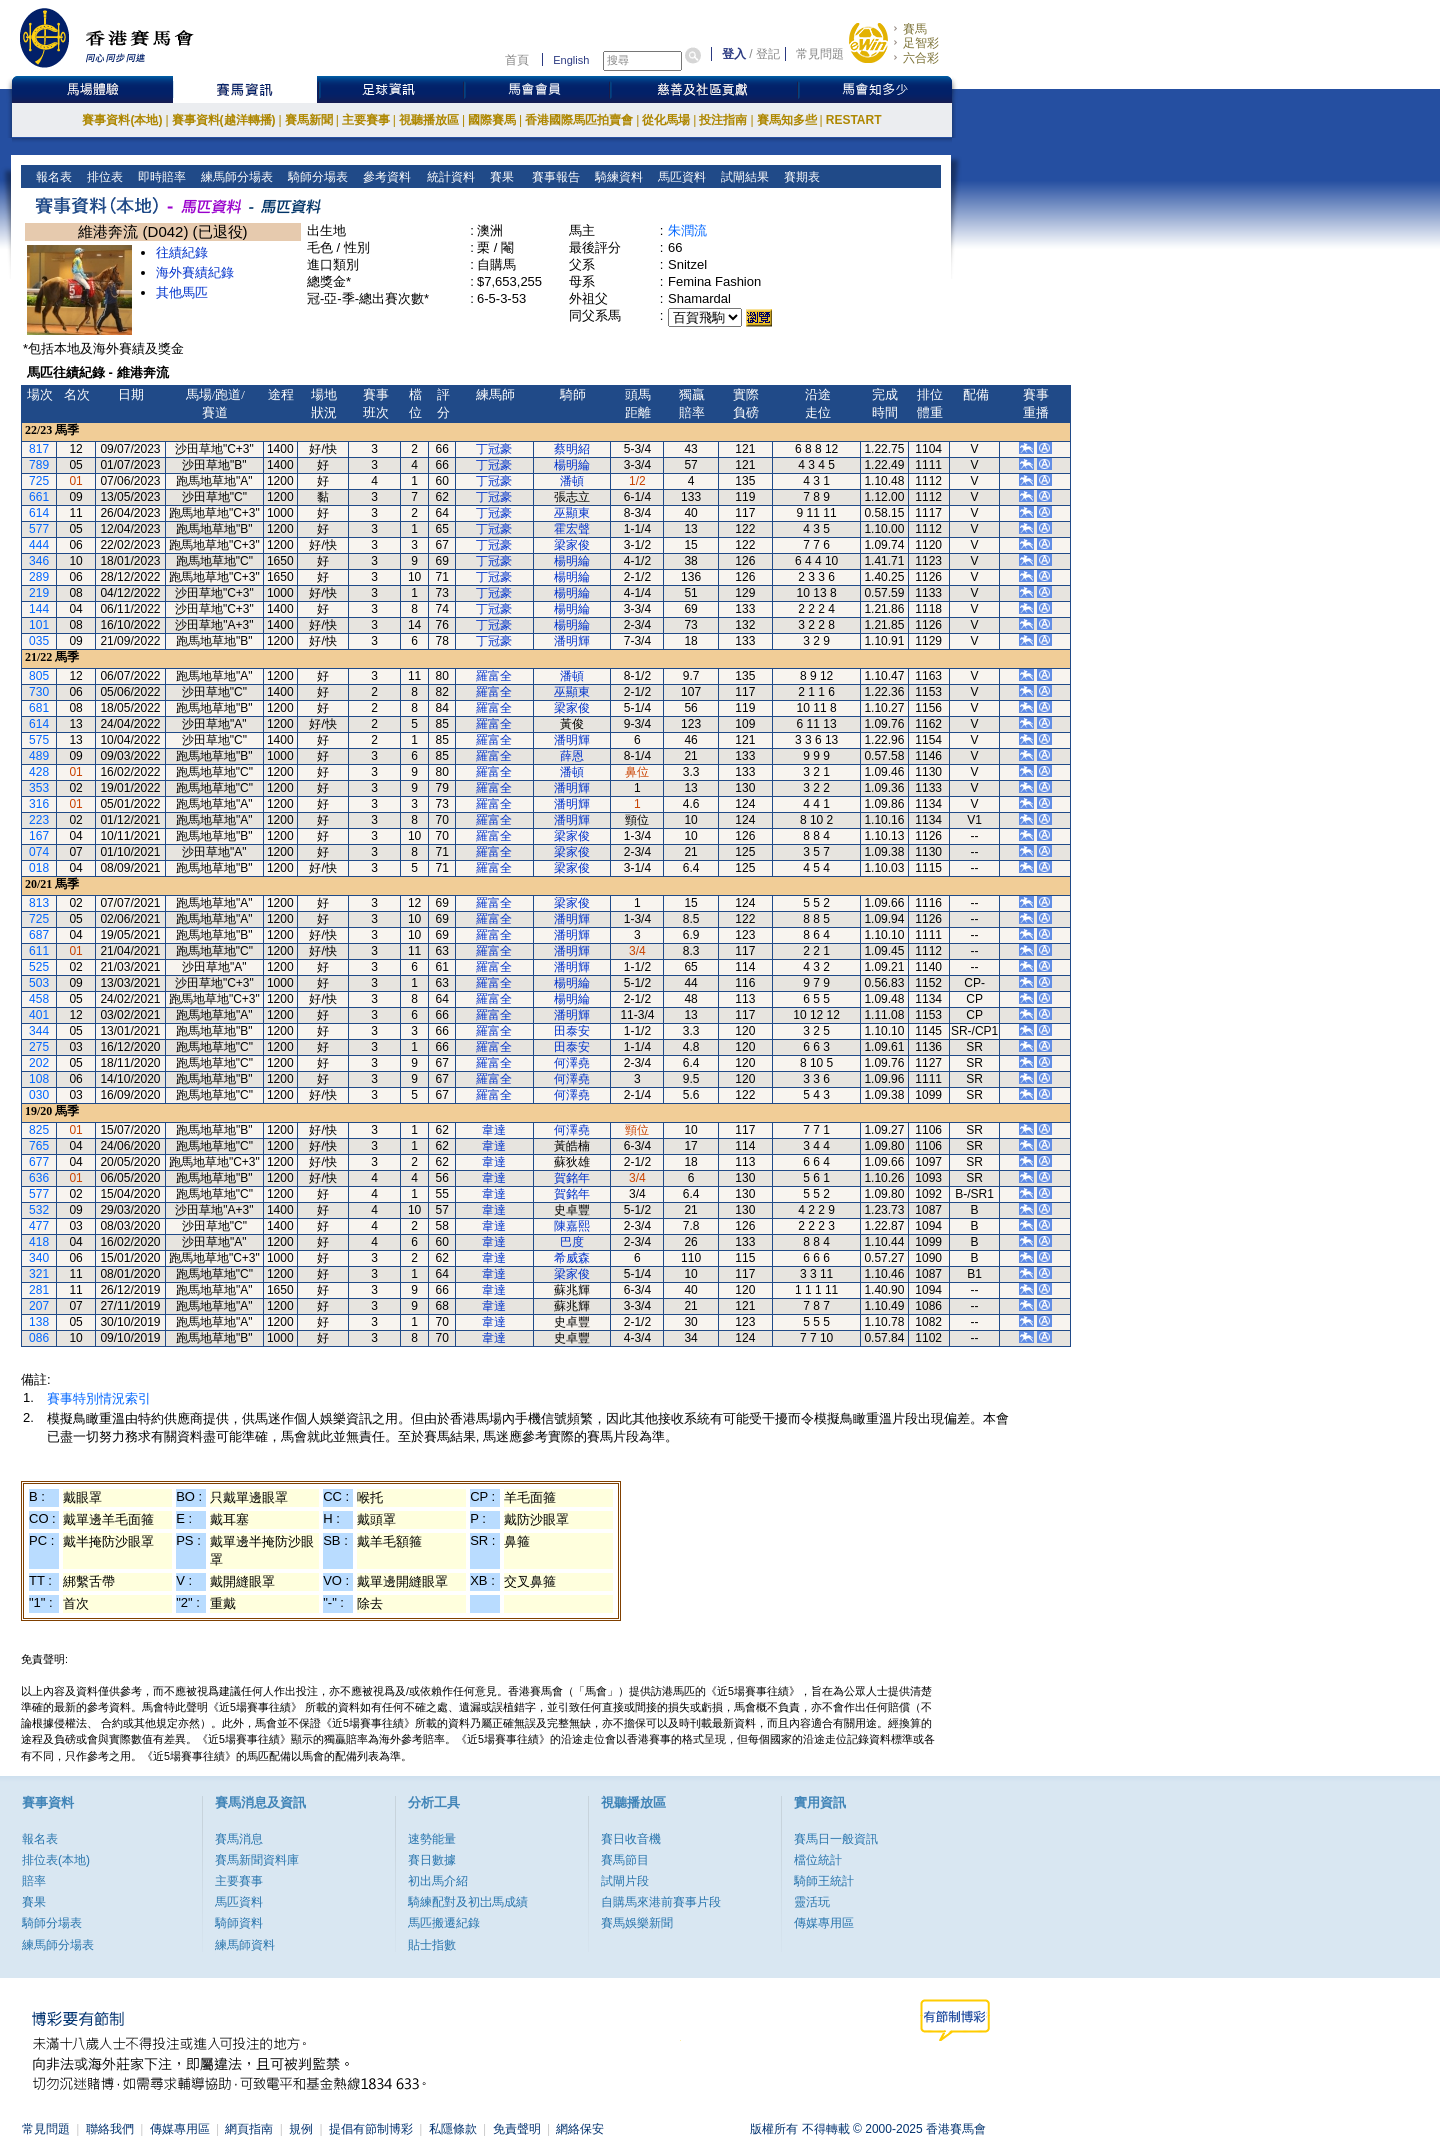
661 (39, 497)
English (571, 60)
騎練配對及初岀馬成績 (468, 1902)
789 (39, 465)
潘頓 (572, 481)
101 (39, 625)
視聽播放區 (429, 120)
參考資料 (385, 177)
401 (39, 1015)
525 (39, 967)
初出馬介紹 (438, 1881)
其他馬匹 (182, 292)
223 (39, 820)
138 (39, 1322)
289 (39, 577)
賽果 (499, 177)
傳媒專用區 (824, 1923)
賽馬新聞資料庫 (257, 1860)
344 (39, 1031)
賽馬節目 (625, 1860)
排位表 (103, 177)
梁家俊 (572, 545)
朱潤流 (687, 230)
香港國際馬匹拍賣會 (579, 120)
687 (39, 935)
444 (39, 545)
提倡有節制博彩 (371, 2129)
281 (39, 1290)
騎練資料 (617, 177)
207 (39, 1306)
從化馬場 (666, 120)
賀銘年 (572, 1178)
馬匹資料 (680, 177)
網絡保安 (580, 2129)
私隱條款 (453, 2129)
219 (39, 593)
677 (39, 1162)
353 (39, 788)
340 (39, 1258)
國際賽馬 (492, 120)
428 (39, 772)
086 (39, 1338)
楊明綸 (572, 465)
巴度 (572, 1242)
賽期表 (800, 177)
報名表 (52, 177)
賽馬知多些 (787, 120)
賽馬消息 (239, 1839)
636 (39, 1178)
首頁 (517, 60)
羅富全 (494, 676)
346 (39, 561)
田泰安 (572, 1031)
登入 (734, 54)
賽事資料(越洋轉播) (224, 120)
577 (39, 529)
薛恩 (572, 756)
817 (39, 449)
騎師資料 (239, 1923)
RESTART (854, 120)
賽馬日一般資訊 (836, 1839)
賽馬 (915, 29)
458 (39, 999)
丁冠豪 (494, 449)
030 (39, 1095)
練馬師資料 (245, 1945)
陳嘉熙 (572, 1226)
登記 (768, 54)
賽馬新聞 (309, 120)
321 (39, 1274)
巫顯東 (572, 513)
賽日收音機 (631, 1839)
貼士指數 (432, 1945)
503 (39, 983)
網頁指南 (249, 2129)
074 (39, 852)
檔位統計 (818, 1860)
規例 (301, 2129)
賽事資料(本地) (122, 120)
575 (39, 740)
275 (39, 1047)
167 (39, 836)
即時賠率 (160, 177)
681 (39, 708)
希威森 (572, 1258)
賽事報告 (552, 177)
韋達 (494, 1130)
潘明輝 (572, 641)
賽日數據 (432, 1860)
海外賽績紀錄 (195, 272)
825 (39, 1130)
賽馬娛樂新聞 (637, 1923)
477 (39, 1226)
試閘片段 (625, 1881)
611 (39, 951)
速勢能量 (432, 1839)
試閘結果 (743, 177)
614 (39, 513)
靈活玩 (812, 1902)
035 (39, 641)
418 (39, 1242)
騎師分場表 (316, 177)
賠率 (34, 1881)
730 (39, 692)
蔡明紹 (572, 449)
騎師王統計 (824, 1881)
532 (39, 1210)
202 (39, 1063)
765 (39, 1146)
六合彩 (921, 58)
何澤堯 (572, 1063)
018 (39, 868)
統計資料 (448, 177)
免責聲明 (517, 2129)
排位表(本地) (56, 1860)
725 (39, 481)
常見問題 (820, 54)
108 (39, 1079)
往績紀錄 (182, 252)
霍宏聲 (572, 529)
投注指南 (723, 120)
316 (39, 804)
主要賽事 (366, 120)
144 (39, 609)
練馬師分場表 (235, 177)
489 (39, 756)
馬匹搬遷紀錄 (444, 1923)
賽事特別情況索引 (99, 1398)
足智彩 (921, 43)
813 (39, 903)
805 (39, 676)
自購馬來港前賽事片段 (661, 1902)
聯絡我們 (110, 2129)
